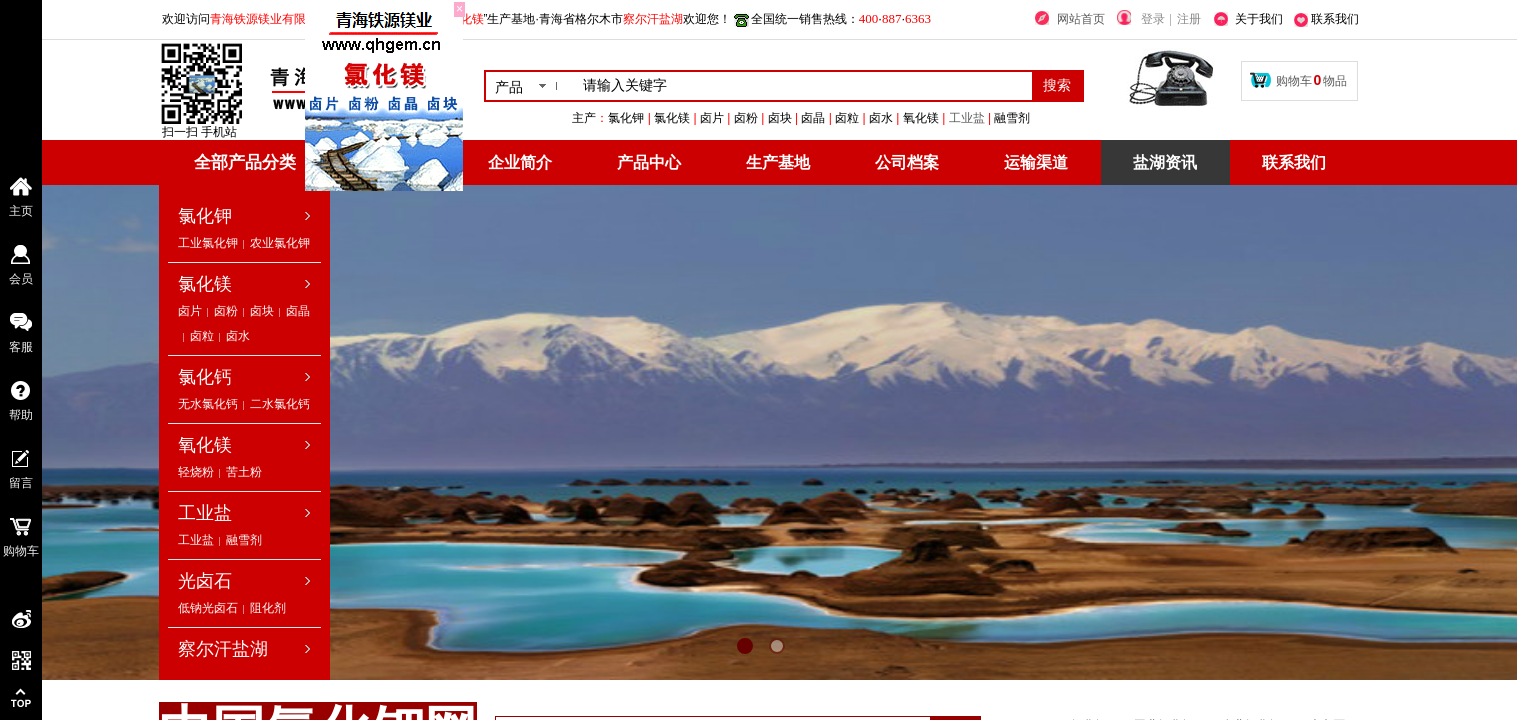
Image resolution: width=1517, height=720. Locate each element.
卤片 (190, 311)
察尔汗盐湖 (223, 649)
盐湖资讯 (1165, 162)
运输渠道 (1036, 162)
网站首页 (1081, 19)
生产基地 (778, 162)
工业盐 (1066, 118)
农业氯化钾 (280, 243)
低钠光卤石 (208, 608)
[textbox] (803, 86)
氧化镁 (205, 445)
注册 (1189, 19)
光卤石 (205, 581)
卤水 (238, 336)
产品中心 (649, 162)
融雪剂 (244, 540)
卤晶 (298, 311)
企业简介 (520, 162)
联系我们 (1294, 162)
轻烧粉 (196, 472)
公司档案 (907, 162)
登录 (1153, 19)
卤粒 (202, 336)
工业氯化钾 (208, 243)
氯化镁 (205, 284)
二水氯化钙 (280, 404)
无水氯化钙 (208, 404)
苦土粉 (244, 472)
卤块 (262, 311)
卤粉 (226, 311)
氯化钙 (205, 377)
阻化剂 (268, 608)
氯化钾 (205, 216)
